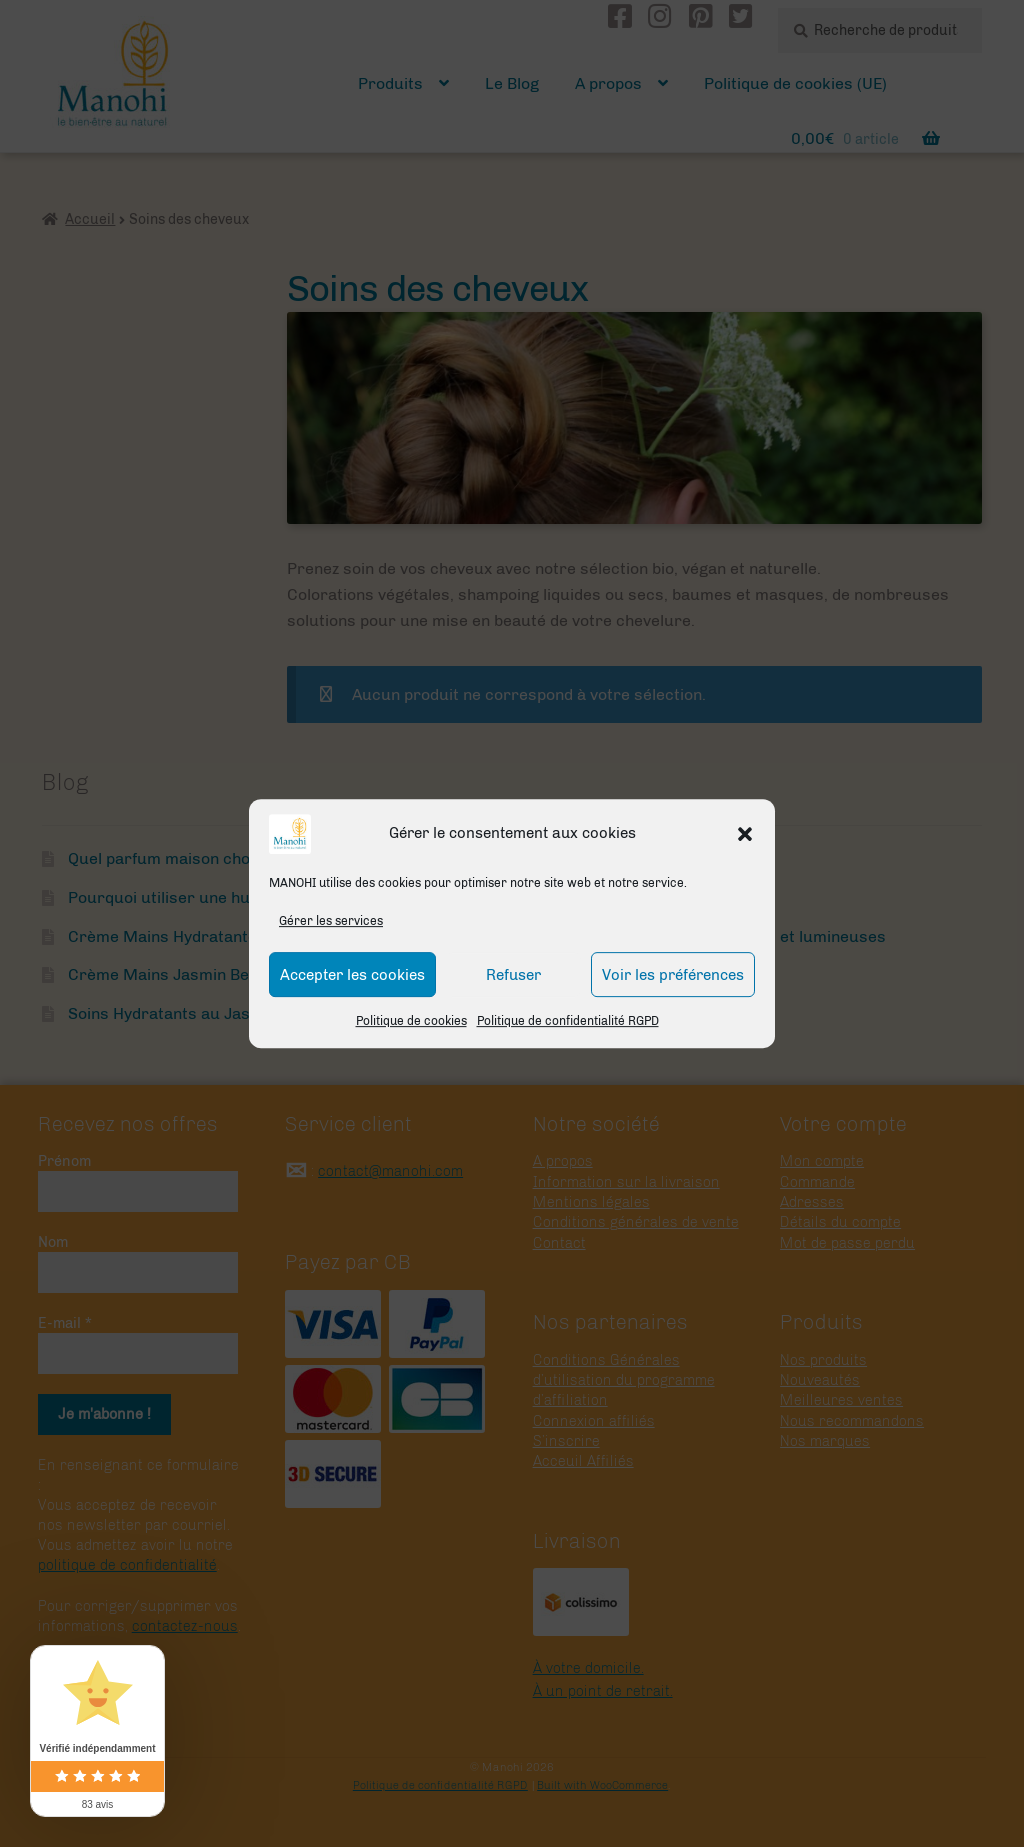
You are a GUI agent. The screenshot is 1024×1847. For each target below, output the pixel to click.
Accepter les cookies (352, 975)
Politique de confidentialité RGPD (568, 1022)
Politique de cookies (411, 1022)
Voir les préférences (673, 975)
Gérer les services (331, 921)
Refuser (513, 975)
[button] (745, 834)
